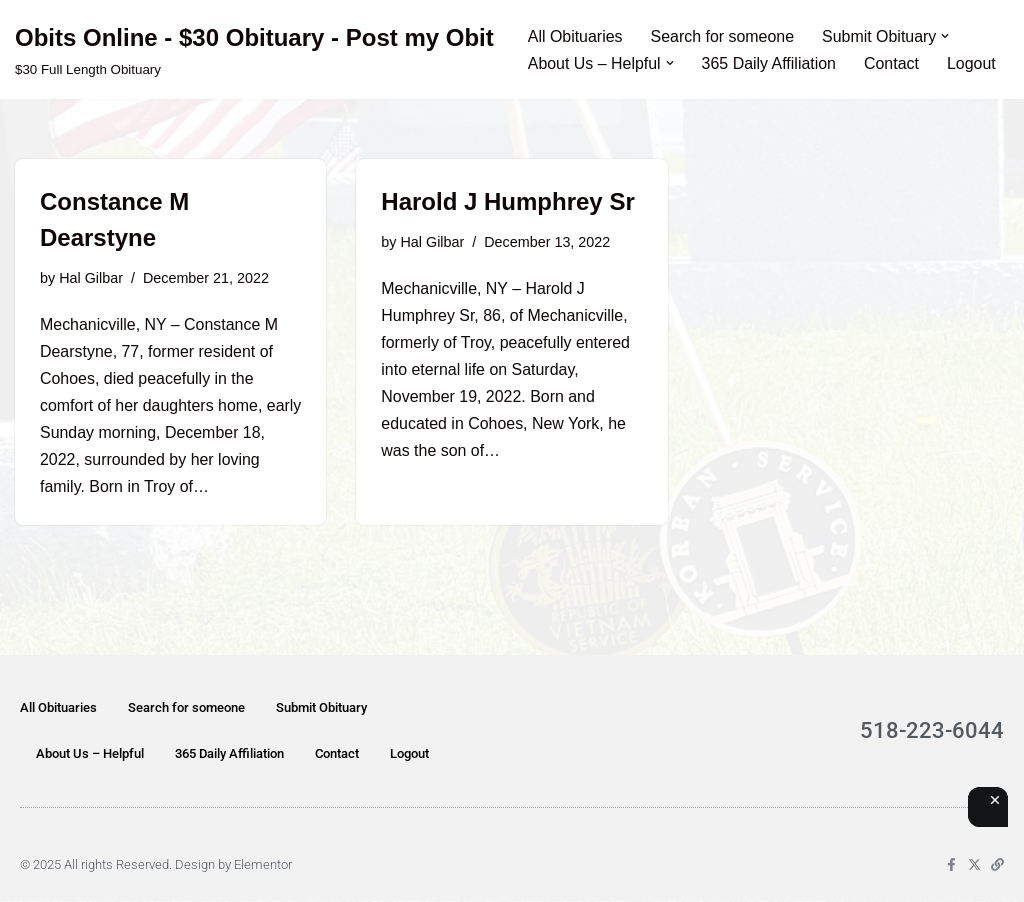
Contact (892, 63)
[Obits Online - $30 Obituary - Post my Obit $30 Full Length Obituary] (254, 49)
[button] (947, 36)
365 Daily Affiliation (769, 63)
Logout (972, 63)
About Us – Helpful (90, 754)
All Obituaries (575, 36)
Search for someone (723, 36)
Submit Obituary (321, 708)
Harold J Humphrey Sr (507, 201)
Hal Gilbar (91, 278)
